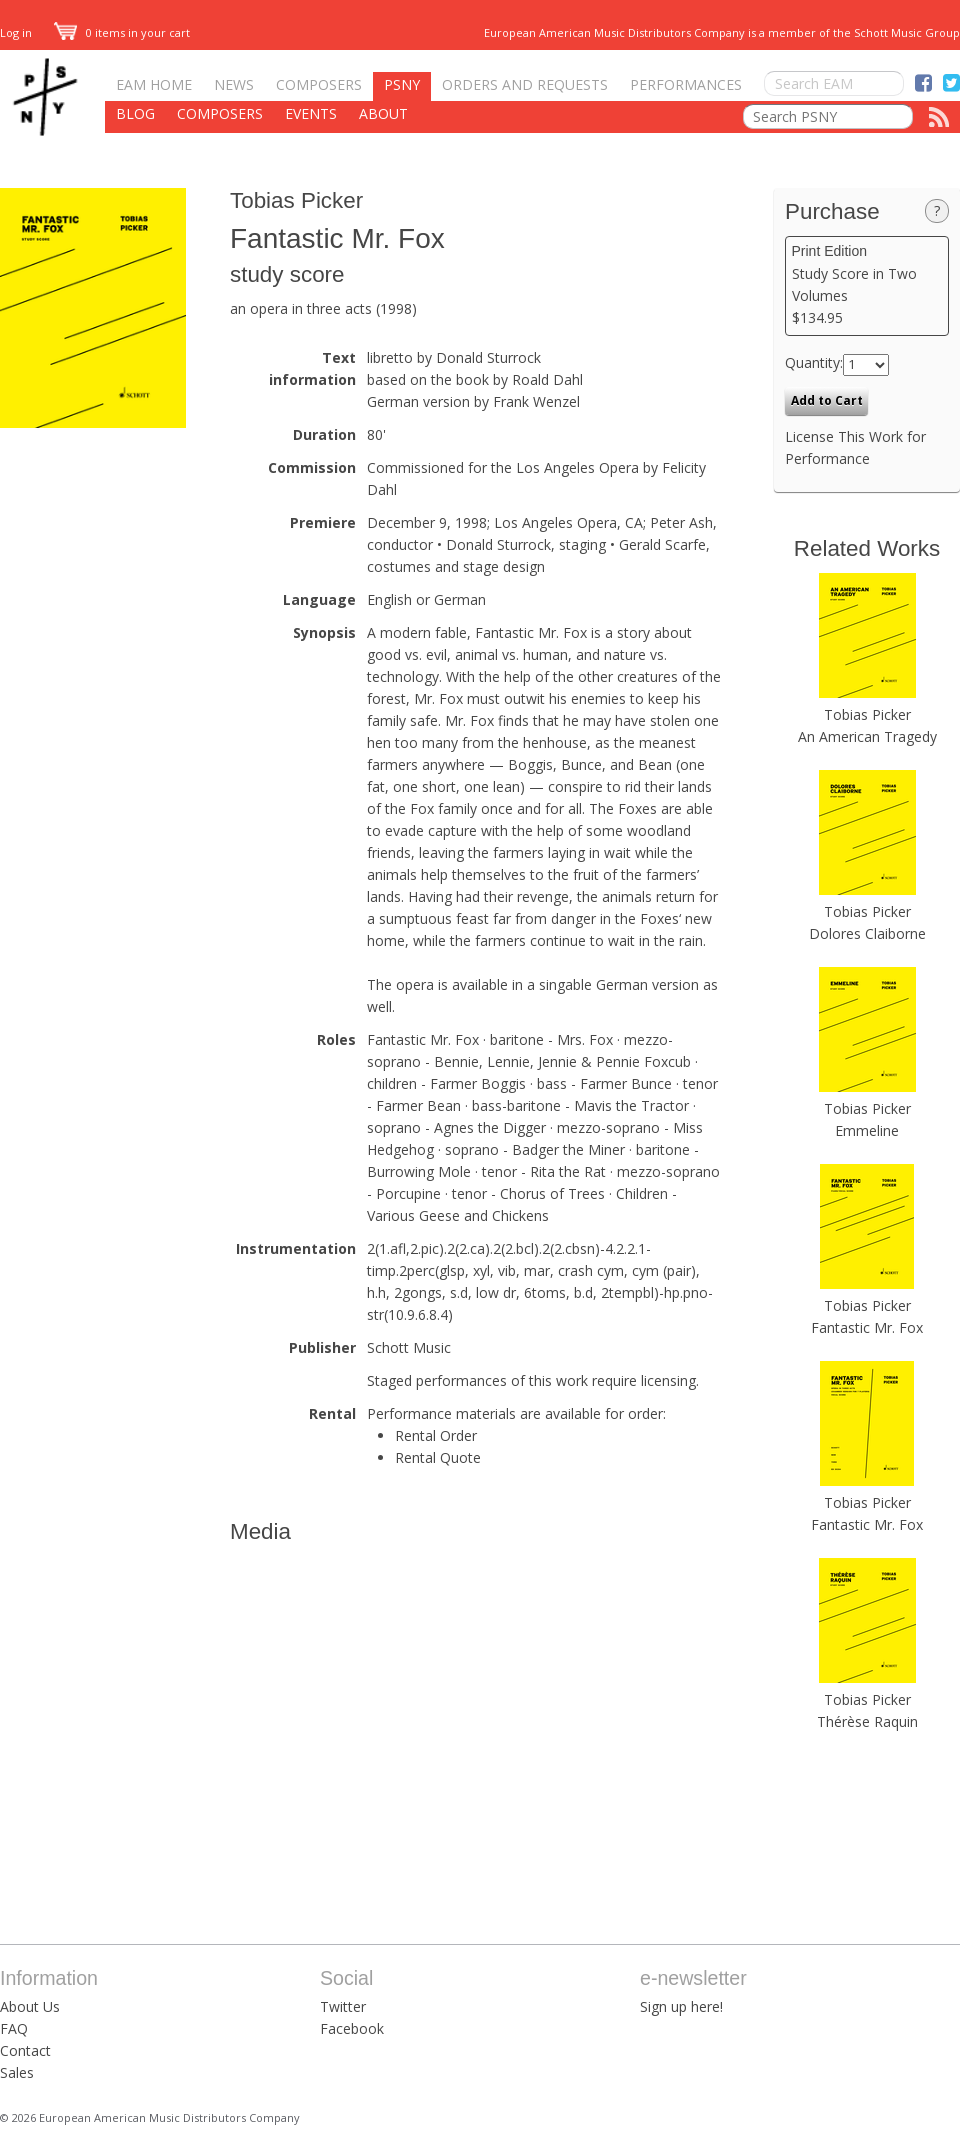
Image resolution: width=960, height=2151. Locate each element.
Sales (17, 2072)
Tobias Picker (296, 200)
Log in (16, 32)
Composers (319, 84)
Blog (135, 113)
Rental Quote (438, 1457)
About (383, 113)
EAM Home (154, 84)
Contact (25, 2050)
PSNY (402, 84)
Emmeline (867, 1130)
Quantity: (814, 362)
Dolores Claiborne (867, 933)
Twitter (343, 2006)
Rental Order (436, 1435)
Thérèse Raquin (867, 1721)
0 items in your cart (122, 32)
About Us (30, 2006)
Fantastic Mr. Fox (867, 1327)
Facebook (352, 2028)
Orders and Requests (525, 84)
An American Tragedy (867, 736)
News (234, 84)
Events (311, 113)
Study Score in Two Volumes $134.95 (867, 285)
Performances (686, 84)
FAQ (14, 2028)
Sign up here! (681, 2006)
